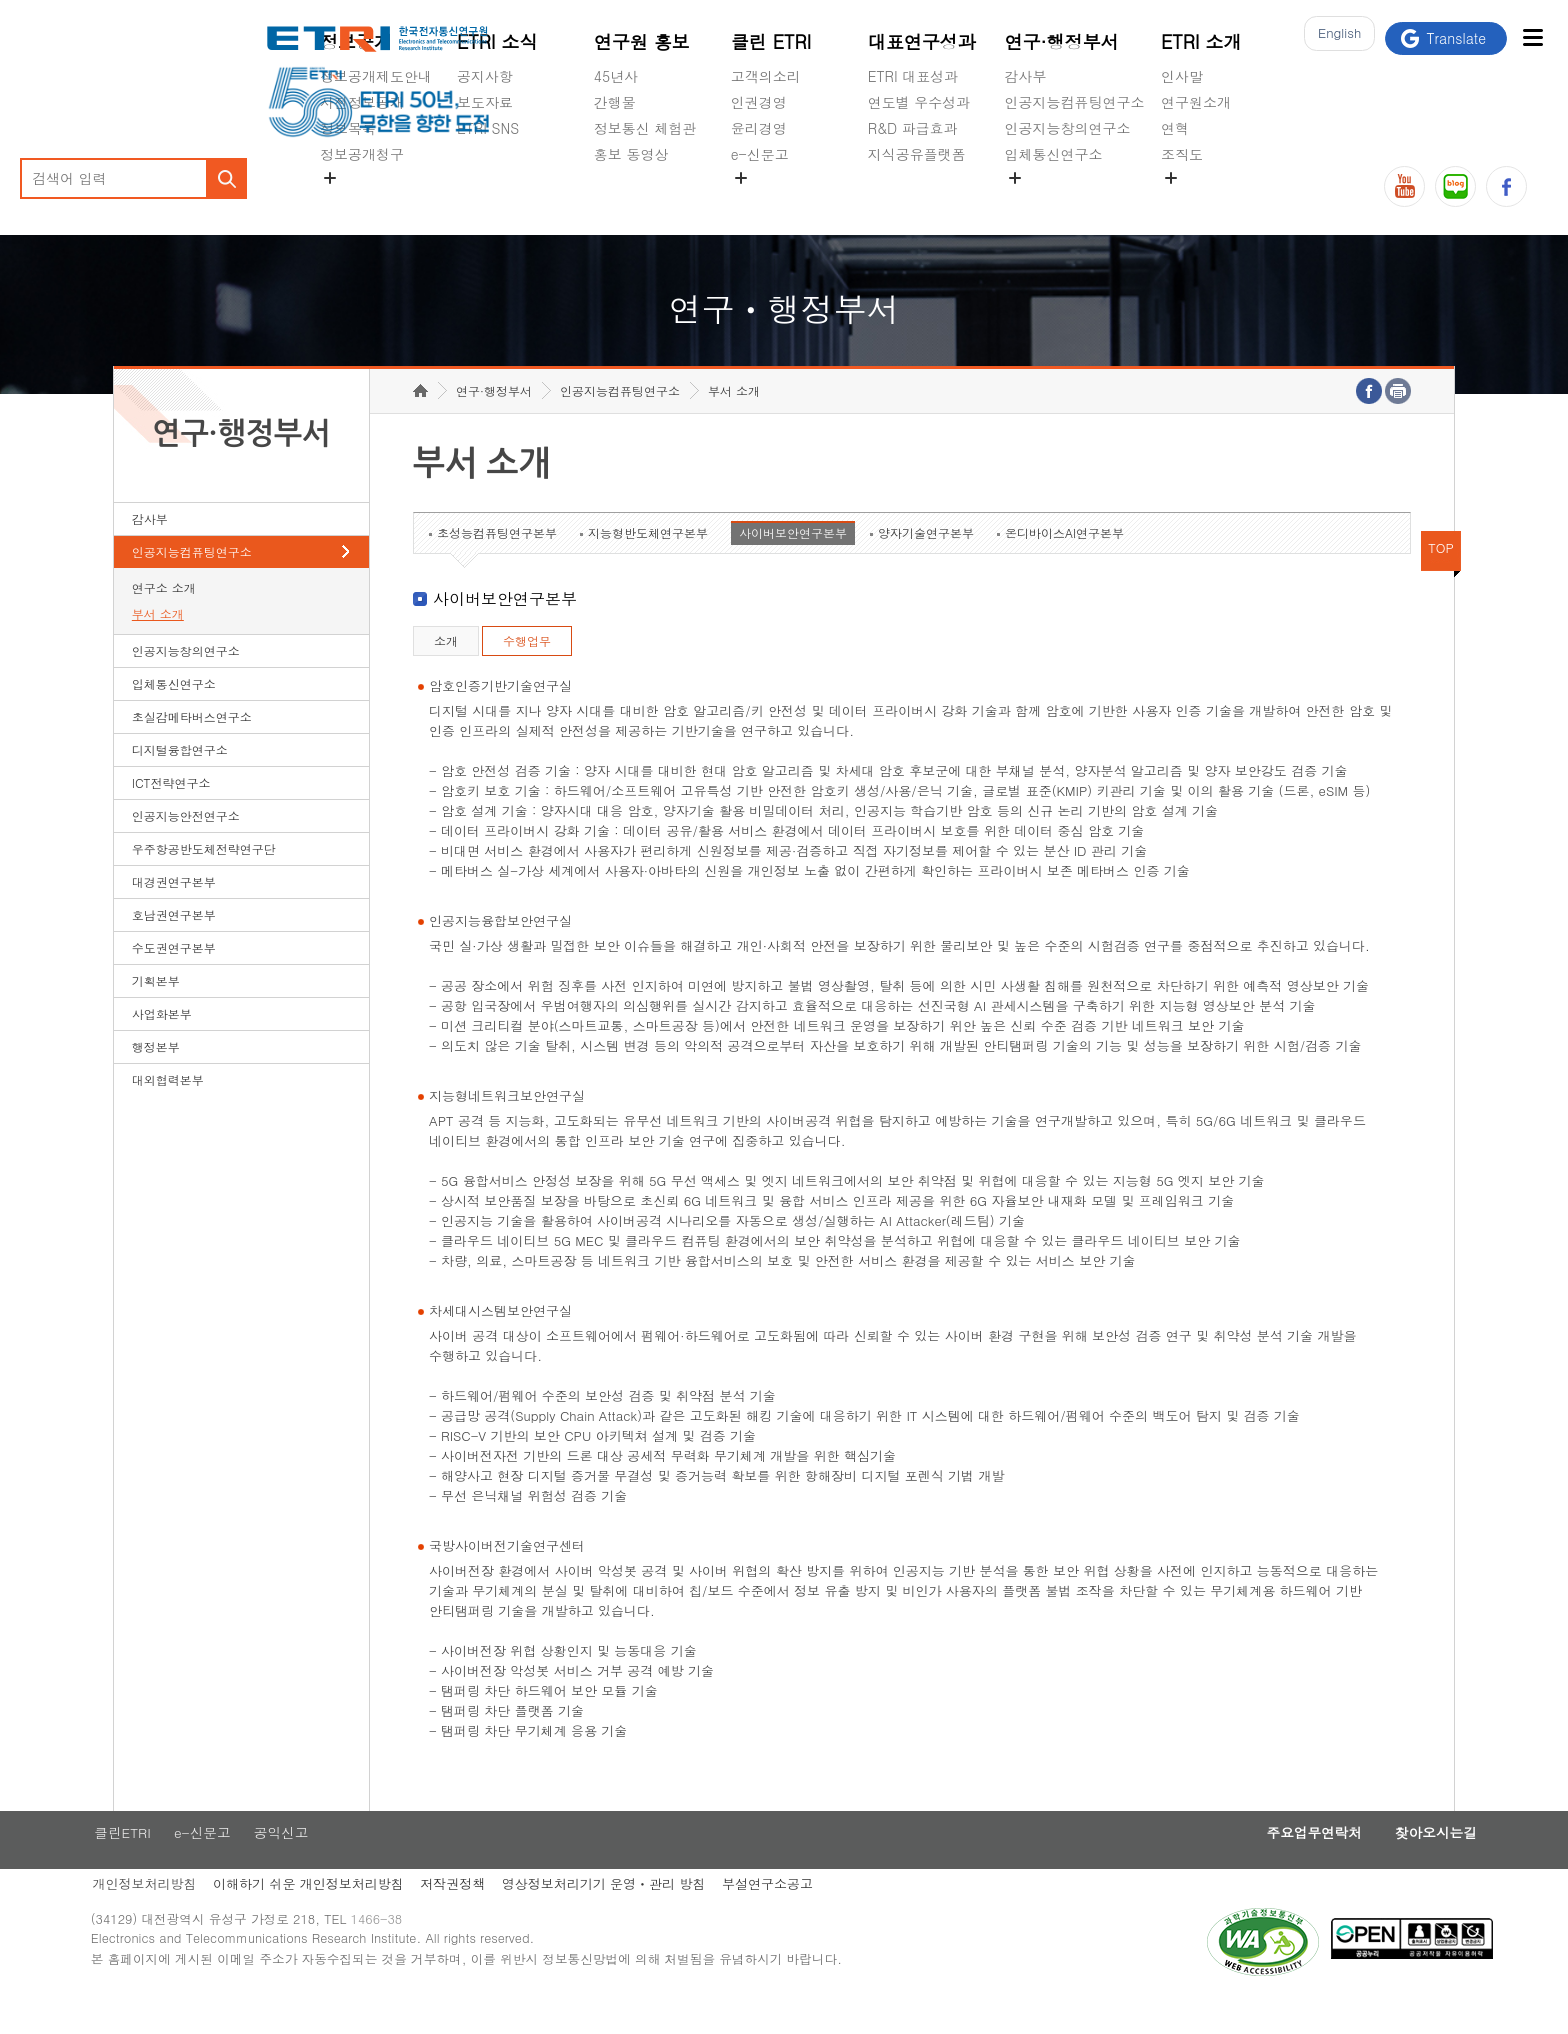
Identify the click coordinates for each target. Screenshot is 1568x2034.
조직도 (1182, 154)
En (1334, 38)
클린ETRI (143, 1865)
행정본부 (156, 1077)
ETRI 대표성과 (913, 76)
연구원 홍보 (642, 41)
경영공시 (348, 201)
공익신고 (759, 201)
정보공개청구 (362, 154)
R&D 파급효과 (913, 128)
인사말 (1182, 76)
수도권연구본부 (174, 978)
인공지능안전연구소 (186, 846)
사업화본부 (162, 1044)
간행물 (615, 102)
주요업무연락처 (1259, 1865)
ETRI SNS (488, 128)
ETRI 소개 (1201, 41)
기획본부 (156, 1011)
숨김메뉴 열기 (330, 178)
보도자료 (485, 102)
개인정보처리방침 (166, 1917)
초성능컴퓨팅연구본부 (497, 563)
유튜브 (1404, 186)
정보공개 (356, 41)
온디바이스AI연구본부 (1064, 563)
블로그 (1455, 186)
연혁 (1175, 128)
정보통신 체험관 (645, 128)
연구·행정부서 (1062, 41)
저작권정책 (481, 1917)
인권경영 (759, 102)
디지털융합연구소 (180, 780)
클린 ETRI (771, 41)
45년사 (616, 76)
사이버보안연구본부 (793, 563)
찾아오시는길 (1391, 1865)
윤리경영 (759, 128)
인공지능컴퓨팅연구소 (1075, 102)
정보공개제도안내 (376, 76)
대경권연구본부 (174, 912)
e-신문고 (760, 154)
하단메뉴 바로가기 (0, 0)
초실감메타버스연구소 (1075, 201)
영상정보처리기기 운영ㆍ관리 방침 (636, 1917)
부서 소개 (158, 644)
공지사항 (485, 76)
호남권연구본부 (174, 945)
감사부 (1026, 76)
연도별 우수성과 (919, 102)
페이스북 (1506, 186)
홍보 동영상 (631, 154)
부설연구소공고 (802, 1917)
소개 (446, 671)
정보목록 (348, 128)
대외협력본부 (168, 1110)
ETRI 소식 (497, 41)
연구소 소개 (164, 618)
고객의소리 (766, 76)
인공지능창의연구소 (1068, 128)
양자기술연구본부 (926, 563)
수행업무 (527, 671)
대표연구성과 (922, 41)
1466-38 (407, 1956)
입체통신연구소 (1054, 154)
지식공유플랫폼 (917, 154)
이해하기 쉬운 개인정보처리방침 (333, 1917)
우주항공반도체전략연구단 (204, 879)
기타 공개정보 (1205, 201)
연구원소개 (1196, 102)
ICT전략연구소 (171, 813)
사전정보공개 (362, 102)
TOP (1441, 578)
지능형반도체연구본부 (648, 563)
